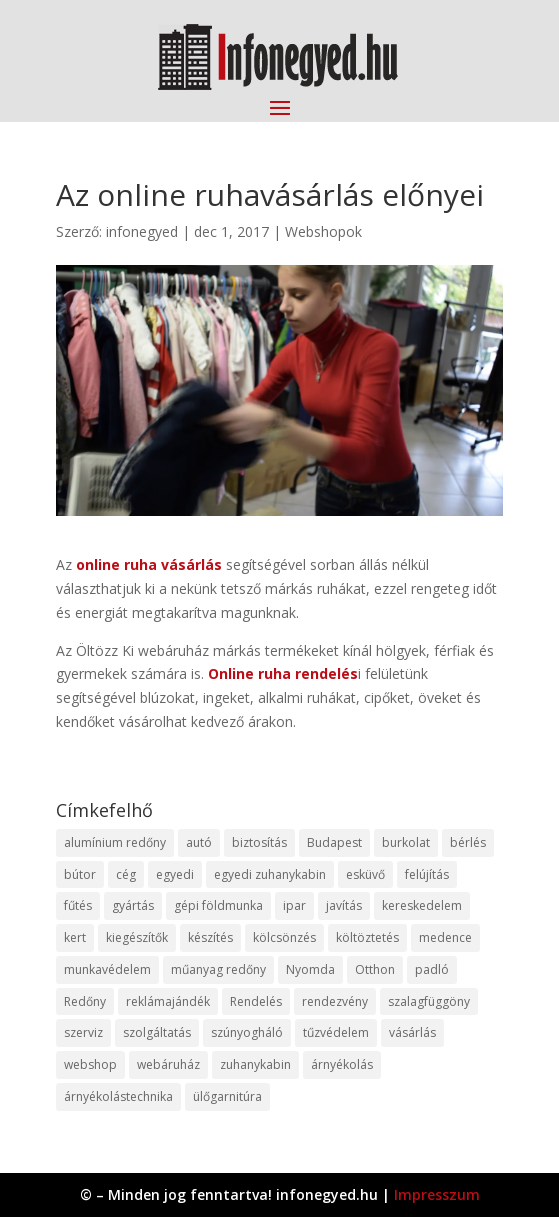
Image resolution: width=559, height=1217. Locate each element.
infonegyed (142, 231)
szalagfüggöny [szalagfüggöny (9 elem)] (429, 1001)
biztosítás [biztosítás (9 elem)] (259, 842)
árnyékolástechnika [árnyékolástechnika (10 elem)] (118, 1096)
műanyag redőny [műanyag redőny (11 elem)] (218, 969)
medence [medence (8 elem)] (445, 937)
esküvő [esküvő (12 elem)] (365, 874)
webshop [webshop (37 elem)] (90, 1064)
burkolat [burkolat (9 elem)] (406, 842)
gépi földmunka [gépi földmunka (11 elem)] (218, 905)
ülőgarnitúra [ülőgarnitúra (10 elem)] (227, 1096)
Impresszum (437, 1194)
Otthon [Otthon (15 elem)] (375, 969)
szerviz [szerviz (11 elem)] (83, 1032)
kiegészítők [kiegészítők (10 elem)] (137, 937)
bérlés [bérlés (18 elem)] (468, 842)
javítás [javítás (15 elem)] (344, 905)
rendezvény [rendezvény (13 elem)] (335, 1001)
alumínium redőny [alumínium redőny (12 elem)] (115, 842)
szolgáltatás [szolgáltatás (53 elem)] (157, 1032)
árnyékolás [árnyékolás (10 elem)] (342, 1064)
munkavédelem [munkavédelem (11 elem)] (107, 969)
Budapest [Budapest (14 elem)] (334, 842)
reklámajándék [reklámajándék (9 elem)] (168, 1001)
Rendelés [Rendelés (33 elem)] (256, 1001)
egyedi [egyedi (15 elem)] (175, 874)
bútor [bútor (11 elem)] (80, 874)
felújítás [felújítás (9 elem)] (427, 874)
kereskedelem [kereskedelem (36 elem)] (422, 905)
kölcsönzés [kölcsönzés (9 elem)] (284, 937)
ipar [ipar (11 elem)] (294, 905)
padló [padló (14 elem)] (432, 969)
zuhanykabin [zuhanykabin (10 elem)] (255, 1064)
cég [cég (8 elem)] (126, 874)
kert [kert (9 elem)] (75, 937)
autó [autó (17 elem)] (199, 842)
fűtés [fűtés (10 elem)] (78, 905)
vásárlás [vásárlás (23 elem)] (412, 1032)
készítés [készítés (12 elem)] (210, 937)
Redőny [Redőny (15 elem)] (85, 1001)
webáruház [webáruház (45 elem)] (168, 1064)
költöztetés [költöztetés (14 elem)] (367, 937)
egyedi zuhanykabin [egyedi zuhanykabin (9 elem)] (270, 874)
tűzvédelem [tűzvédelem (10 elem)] (336, 1032)
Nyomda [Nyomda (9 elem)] (310, 969)
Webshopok (323, 231)
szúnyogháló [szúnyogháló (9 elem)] (247, 1032)
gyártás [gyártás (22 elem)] (133, 905)
